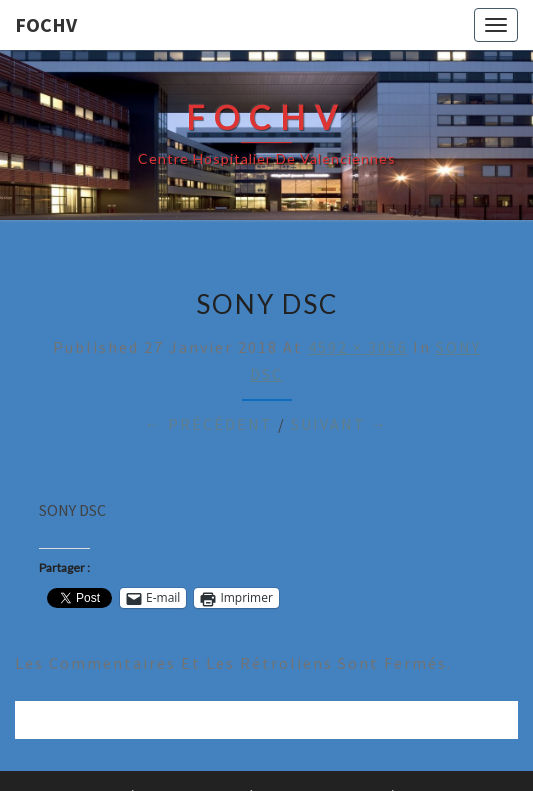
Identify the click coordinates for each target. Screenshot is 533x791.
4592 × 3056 (358, 347)
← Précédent (209, 424)
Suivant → (340, 424)
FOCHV (46, 24)
